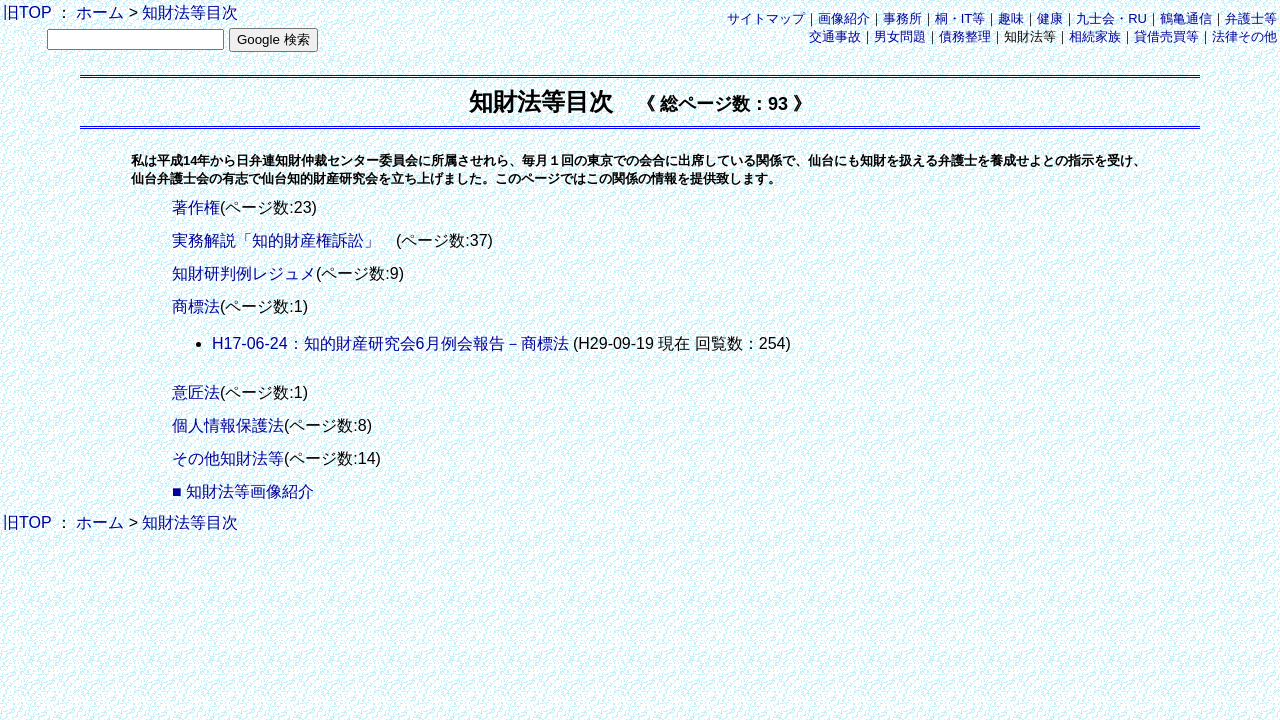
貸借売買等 (1166, 36)
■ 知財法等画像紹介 (243, 491)
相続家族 (1095, 36)
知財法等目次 (190, 12)
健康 (1050, 18)
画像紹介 (844, 18)
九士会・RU (1111, 18)
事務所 (902, 18)
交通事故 (835, 36)
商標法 (196, 306)
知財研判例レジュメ (244, 273)
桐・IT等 (960, 18)
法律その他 (1244, 36)
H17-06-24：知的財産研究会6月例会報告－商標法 (390, 343)
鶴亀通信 (1186, 18)
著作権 (196, 207)
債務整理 (965, 36)
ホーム (100, 12)
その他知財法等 (228, 458)
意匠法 (196, 392)
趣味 (1011, 18)
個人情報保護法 (228, 425)
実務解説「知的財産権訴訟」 (284, 240)
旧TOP (27, 12)
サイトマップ (766, 18)
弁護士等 (1251, 18)
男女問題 (900, 36)
